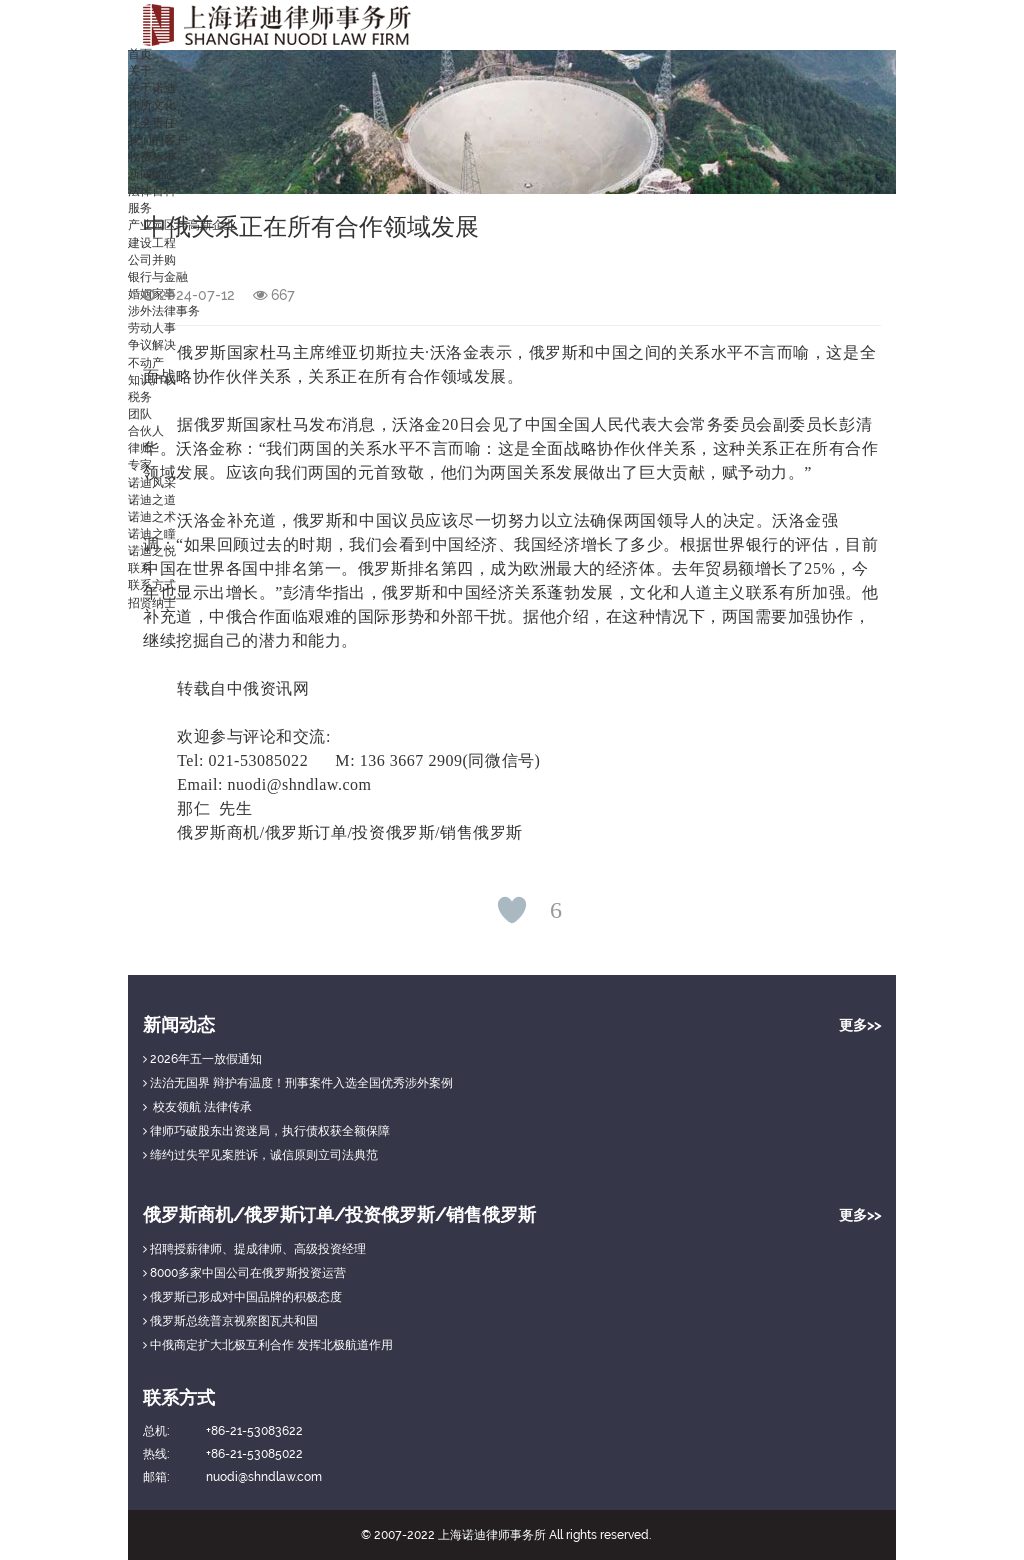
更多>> (860, 1025)
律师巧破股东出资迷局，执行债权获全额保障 (266, 1131)
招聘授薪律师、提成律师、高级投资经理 (254, 1249)
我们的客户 (158, 140)
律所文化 (152, 105)
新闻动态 (152, 174)
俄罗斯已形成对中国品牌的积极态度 (242, 1297)
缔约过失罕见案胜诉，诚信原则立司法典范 (260, 1155)
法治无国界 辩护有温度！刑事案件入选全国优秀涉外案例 (298, 1083)
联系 (140, 568)
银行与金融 (158, 277)
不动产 (146, 363)
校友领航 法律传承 (197, 1107)
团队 (140, 414)
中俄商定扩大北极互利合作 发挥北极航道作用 (268, 1345)
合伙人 (146, 431)
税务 (140, 397)
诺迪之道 (152, 500)
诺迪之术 (152, 517)
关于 (140, 71)
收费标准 (152, 157)
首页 (140, 54)
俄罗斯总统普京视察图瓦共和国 (230, 1321)
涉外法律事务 (164, 311)
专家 (140, 465)
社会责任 (152, 123)
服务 (140, 208)
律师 (140, 448)
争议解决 (152, 345)
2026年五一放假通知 (202, 1059)
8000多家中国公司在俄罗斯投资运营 (244, 1273)
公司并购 (152, 260)
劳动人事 (152, 328)
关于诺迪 (152, 88)
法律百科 (152, 191)
